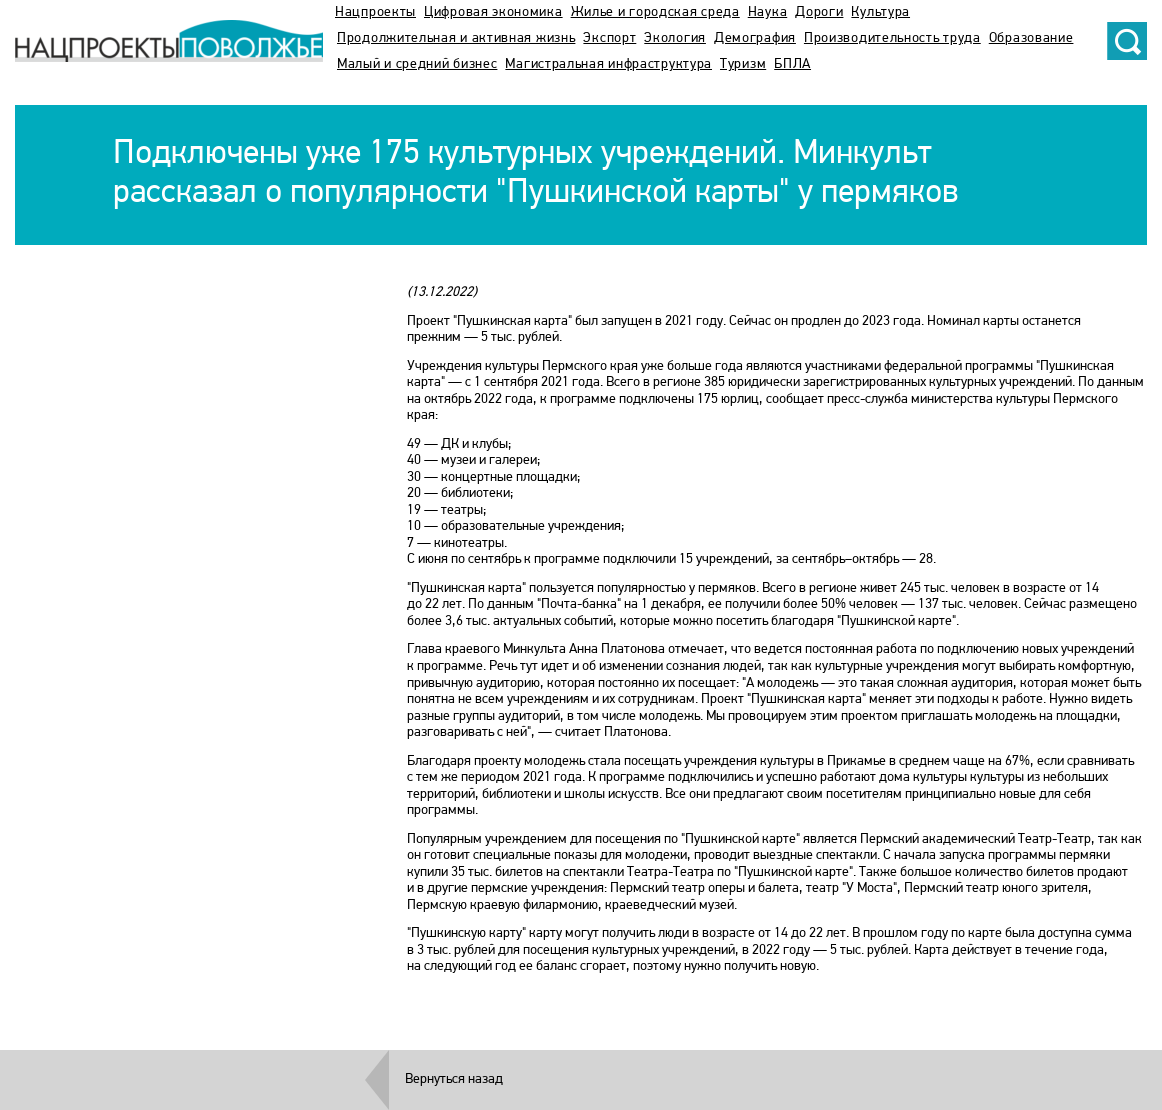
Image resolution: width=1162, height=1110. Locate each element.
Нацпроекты (375, 12)
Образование (1031, 38)
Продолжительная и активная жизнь (456, 38)
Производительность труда (892, 38)
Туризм (743, 64)
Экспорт (609, 38)
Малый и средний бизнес (417, 64)
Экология (675, 38)
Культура (880, 12)
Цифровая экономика (493, 12)
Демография (755, 38)
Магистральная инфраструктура (608, 64)
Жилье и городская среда (655, 12)
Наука (768, 12)
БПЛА (792, 64)
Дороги (819, 12)
